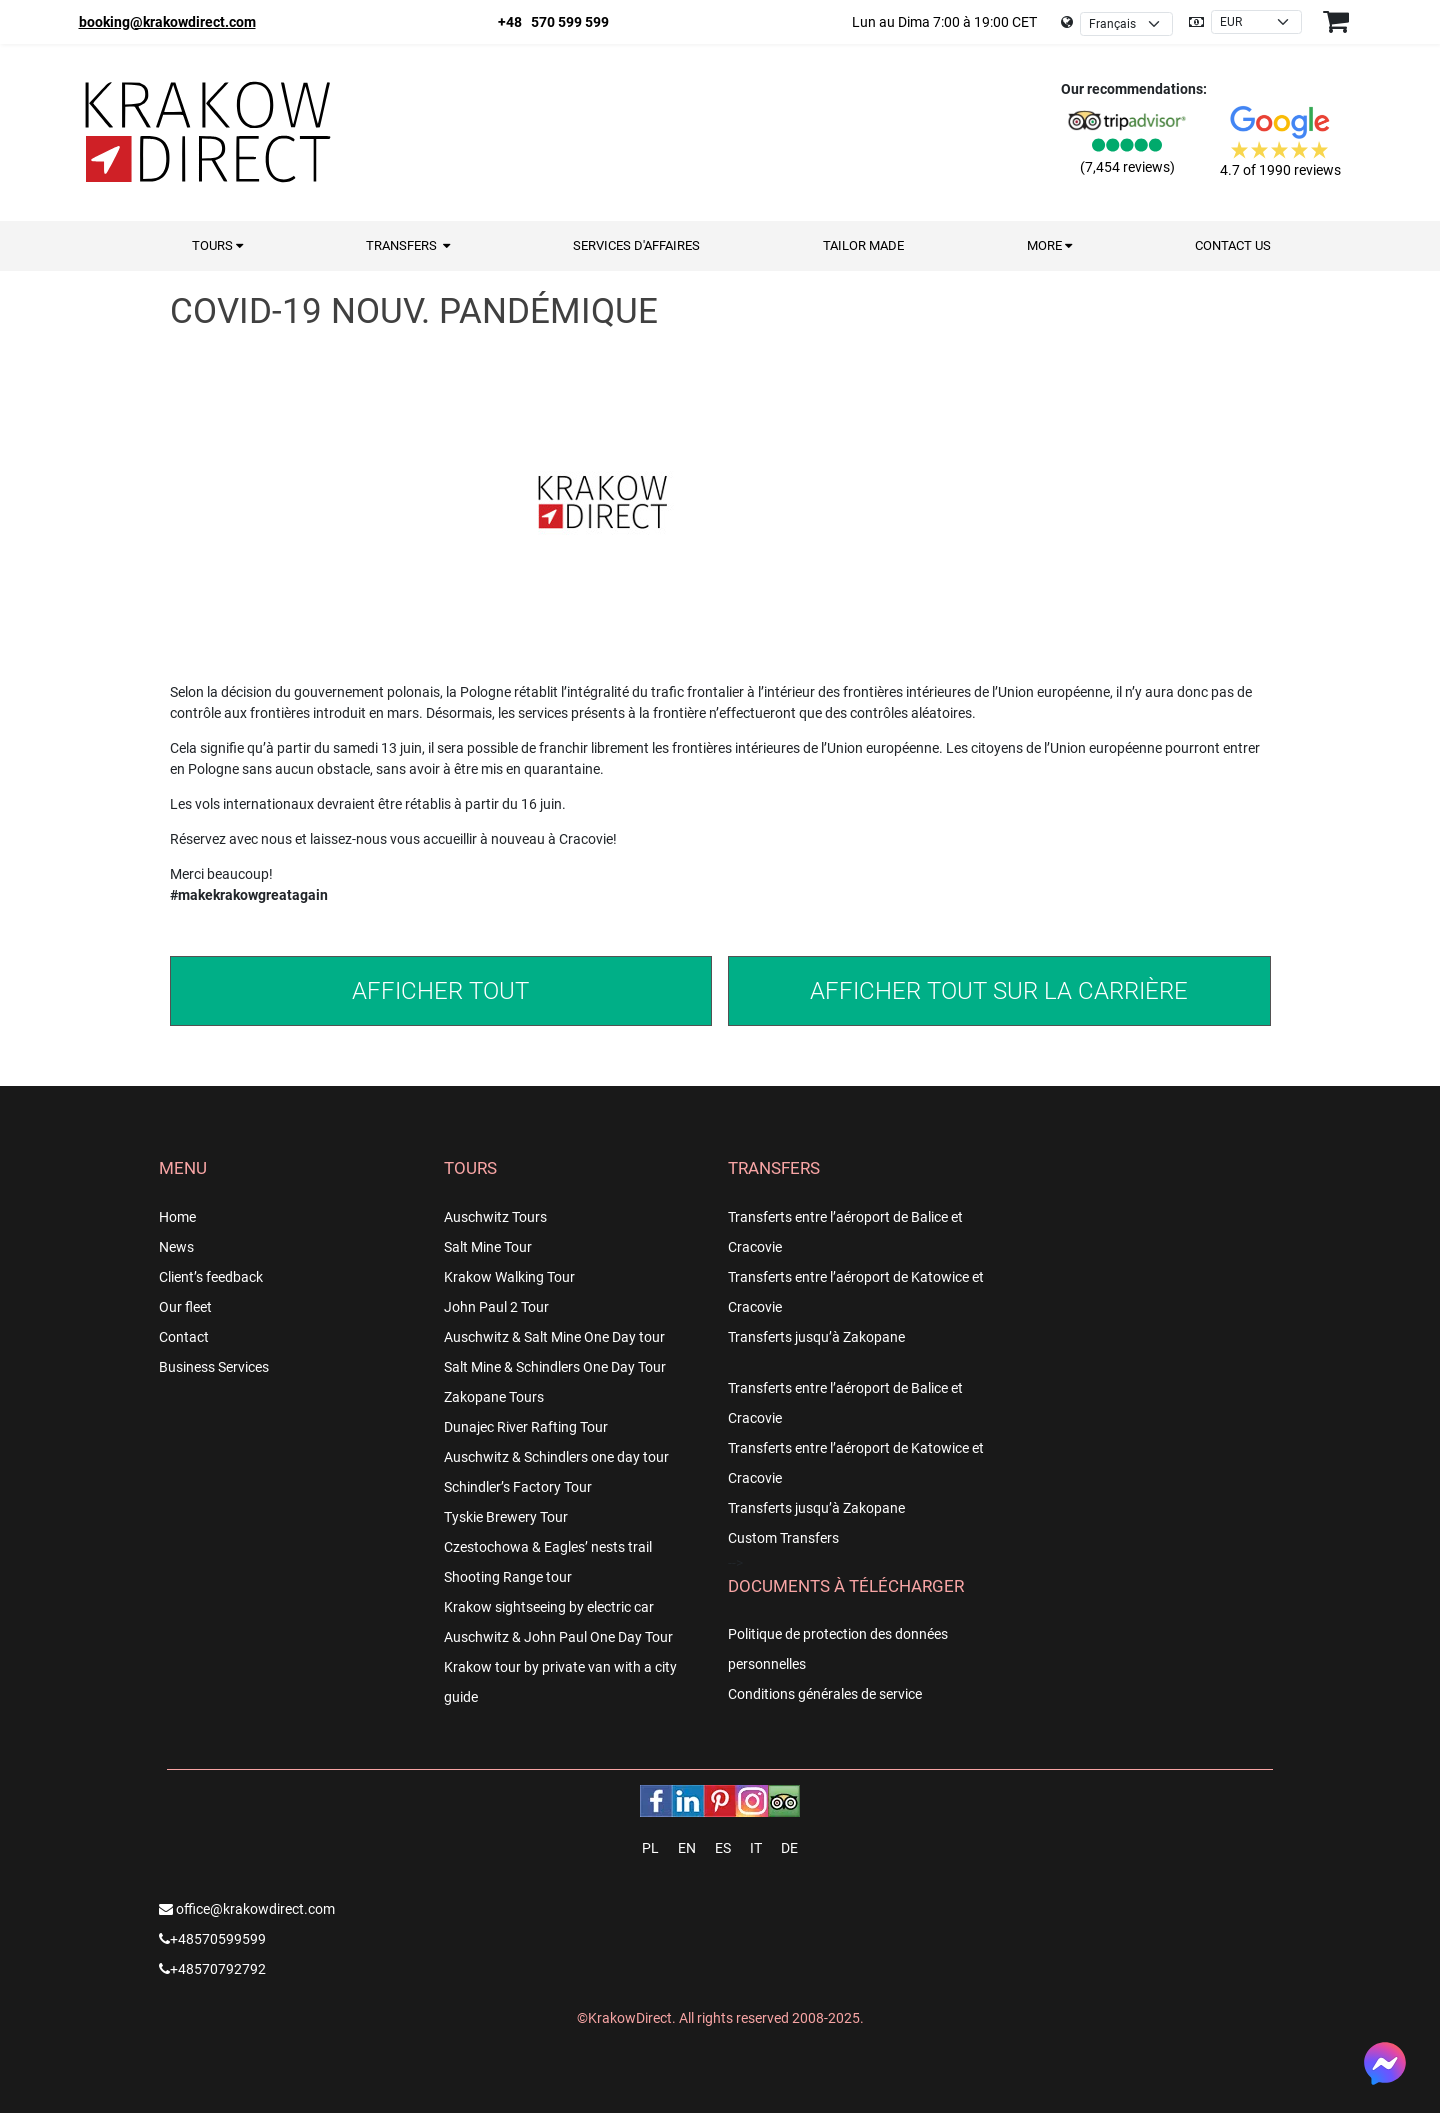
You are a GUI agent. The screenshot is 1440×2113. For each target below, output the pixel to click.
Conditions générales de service (825, 1694)
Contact (184, 1337)
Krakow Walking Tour (509, 1277)
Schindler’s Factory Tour (518, 1487)
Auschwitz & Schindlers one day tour (556, 1457)
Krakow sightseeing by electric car (549, 1607)
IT (756, 1848)
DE (789, 1848)
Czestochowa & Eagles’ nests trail (548, 1547)
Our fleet (185, 1307)
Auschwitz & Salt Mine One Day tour (554, 1337)
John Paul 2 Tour (496, 1307)
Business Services (214, 1367)
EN (687, 1848)
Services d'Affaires (636, 245)
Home (177, 1217)
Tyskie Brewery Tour (506, 1517)
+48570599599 (212, 1939)
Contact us (1233, 245)
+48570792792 (212, 1969)
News (176, 1247)
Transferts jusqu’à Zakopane (816, 1337)
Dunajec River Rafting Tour (526, 1427)
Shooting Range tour (508, 1577)
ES (723, 1848)
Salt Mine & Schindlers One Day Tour (555, 1367)
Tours (217, 245)
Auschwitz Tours (495, 1217)
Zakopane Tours (494, 1397)
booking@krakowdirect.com (167, 22)
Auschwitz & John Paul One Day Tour (558, 1637)
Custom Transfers (783, 1538)
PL (650, 1848)
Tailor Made (863, 245)
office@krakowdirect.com (247, 1909)
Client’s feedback (211, 1277)
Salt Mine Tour (488, 1247)
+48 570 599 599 (553, 22)
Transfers (408, 245)
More (1049, 245)
